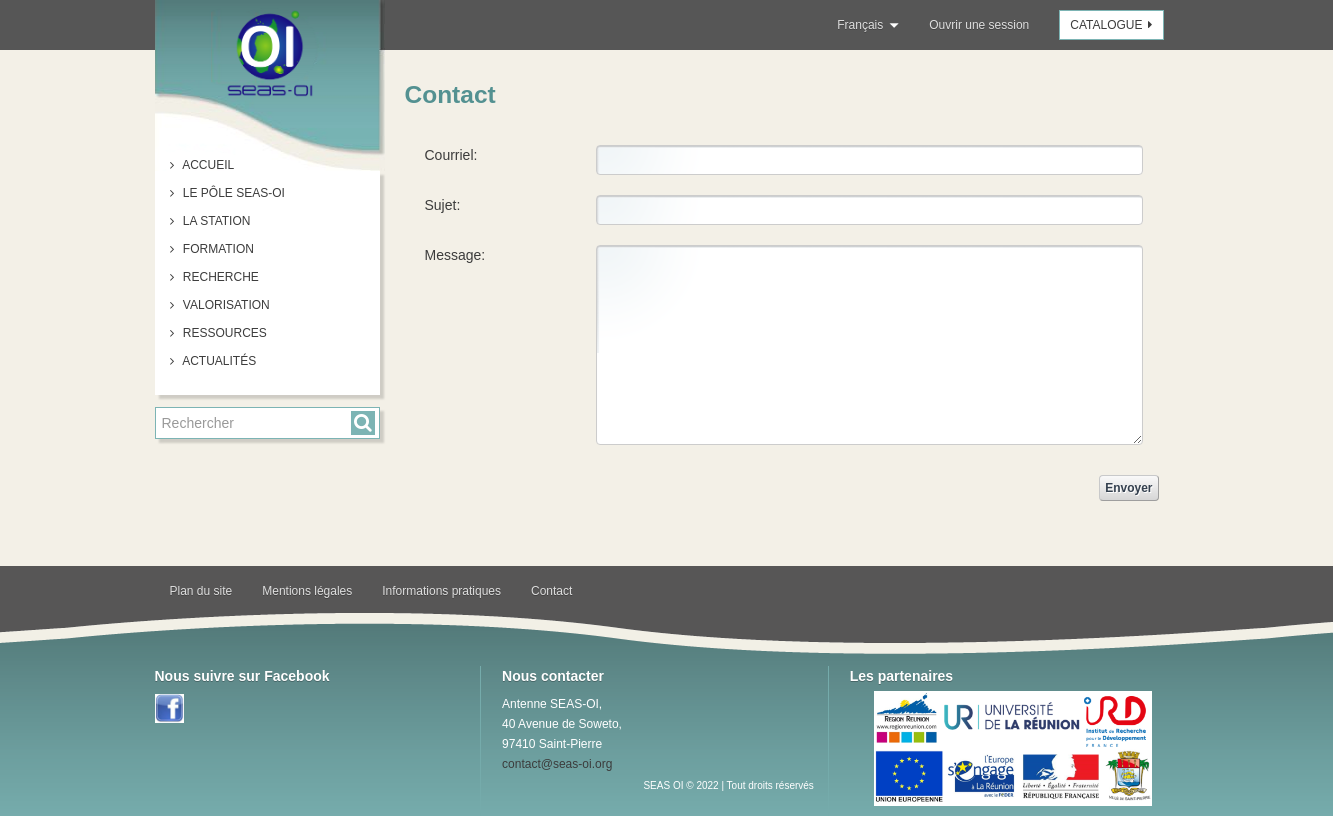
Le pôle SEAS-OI (232, 193)
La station (215, 221)
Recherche (219, 277)
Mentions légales (307, 591)
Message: (455, 255)
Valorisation (225, 305)
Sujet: (443, 205)
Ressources (223, 333)
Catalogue (1113, 25)
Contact (551, 591)
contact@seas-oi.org (557, 764)
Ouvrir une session (979, 25)
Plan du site (201, 591)
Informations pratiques (441, 591)
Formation (217, 249)
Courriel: (451, 155)
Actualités (218, 361)
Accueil (207, 165)
